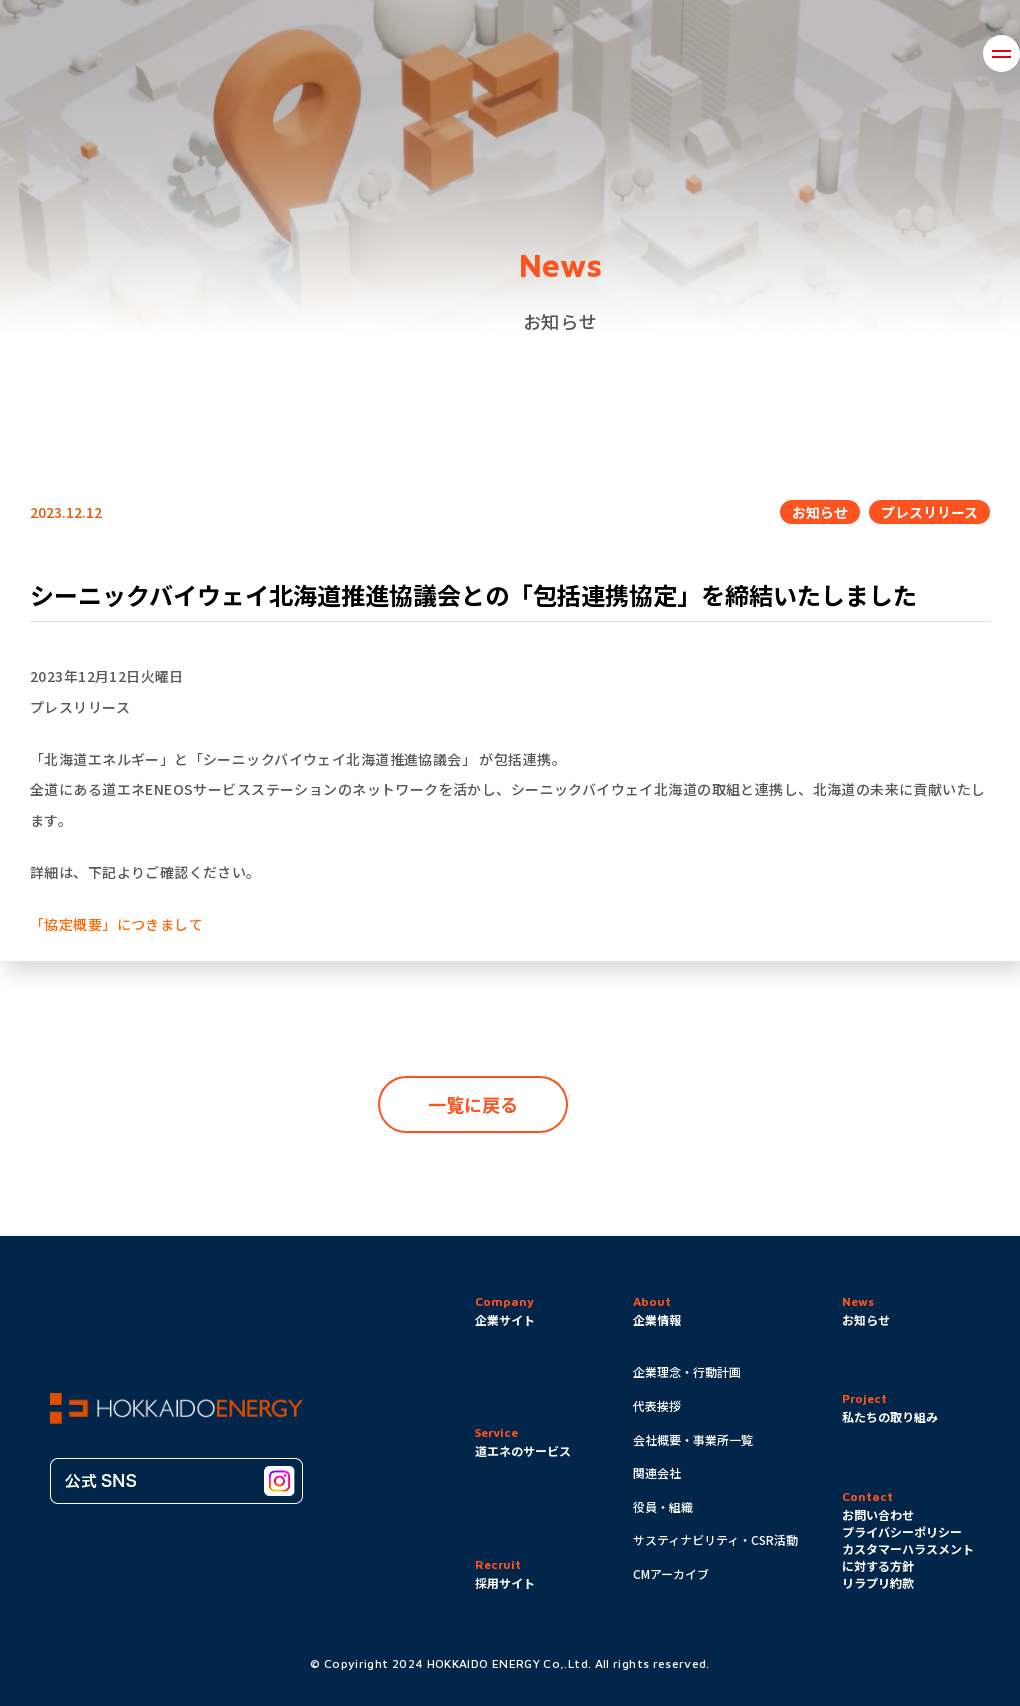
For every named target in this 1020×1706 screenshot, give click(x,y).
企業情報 (313, 53)
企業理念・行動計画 (687, 1371)
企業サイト (505, 1319)
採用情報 (937, 53)
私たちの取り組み (890, 1416)
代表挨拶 (657, 1405)
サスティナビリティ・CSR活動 (715, 1539)
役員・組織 (663, 1506)
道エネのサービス (664, 53)
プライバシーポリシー (902, 1531)
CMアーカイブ (671, 1573)
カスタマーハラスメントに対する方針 (908, 1557)
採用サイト (505, 1582)
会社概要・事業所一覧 (693, 1439)
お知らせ (528, 53)
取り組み (420, 53)
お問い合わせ (815, 53)
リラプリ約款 (878, 1582)
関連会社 (657, 1472)
